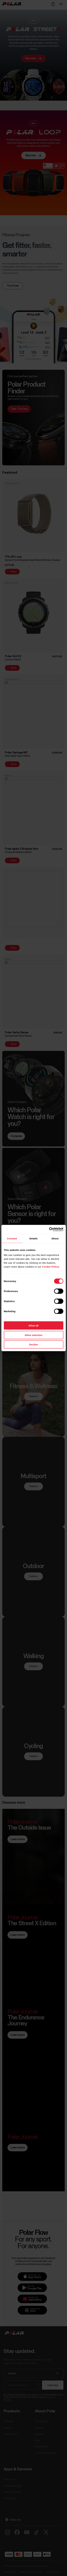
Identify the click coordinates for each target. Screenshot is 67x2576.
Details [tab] (34, 1238)
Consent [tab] (12, 1238)
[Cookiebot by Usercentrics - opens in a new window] (49, 1229)
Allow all (33, 1325)
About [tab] (55, 1238)
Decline (33, 1344)
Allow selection (33, 1335)
